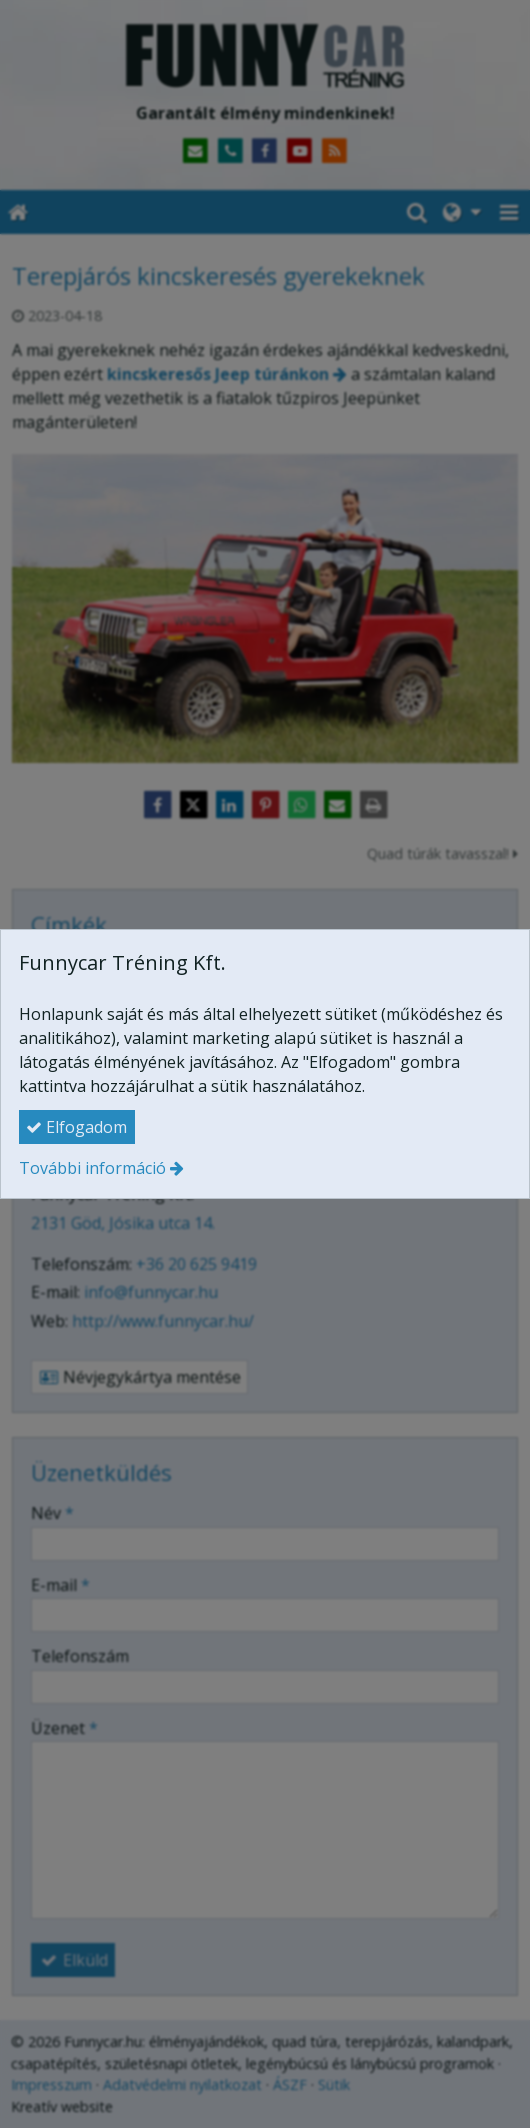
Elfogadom (76, 1127)
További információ (92, 1168)
